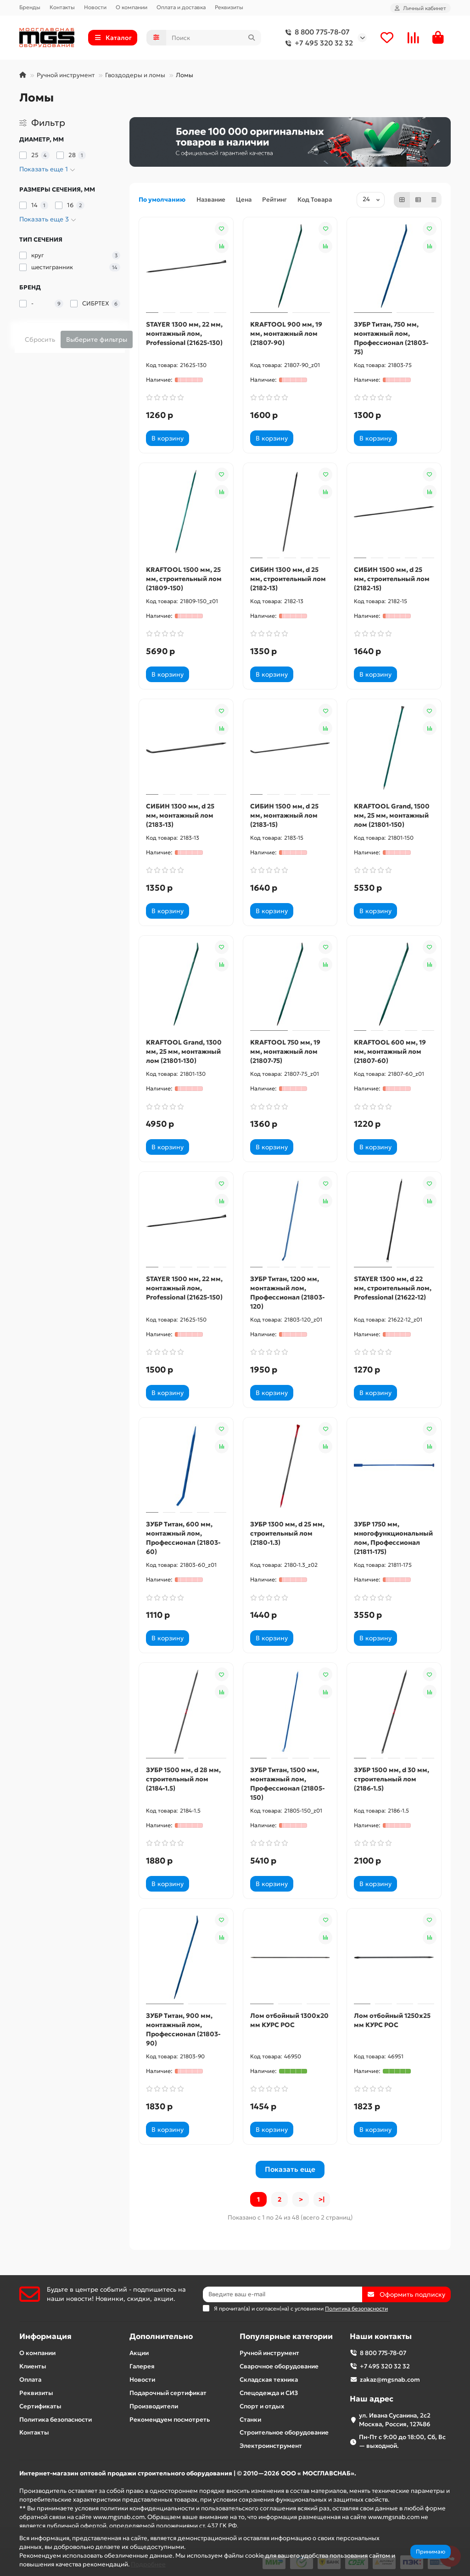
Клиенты (32, 2366)
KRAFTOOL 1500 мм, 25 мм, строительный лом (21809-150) (184, 578)
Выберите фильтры (96, 339)
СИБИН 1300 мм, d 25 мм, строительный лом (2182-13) (288, 578)
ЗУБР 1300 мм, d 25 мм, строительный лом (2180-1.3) (287, 1533)
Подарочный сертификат (168, 2393)
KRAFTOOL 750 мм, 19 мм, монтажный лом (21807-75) (285, 1051)
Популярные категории (286, 2336)
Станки (250, 2419)
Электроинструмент (271, 2446)
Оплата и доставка (181, 7)
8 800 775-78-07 (316, 32)
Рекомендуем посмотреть (169, 2419)
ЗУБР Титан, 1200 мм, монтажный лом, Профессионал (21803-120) (287, 1293)
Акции (139, 2353)
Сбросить (40, 339)
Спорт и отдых (262, 2406)
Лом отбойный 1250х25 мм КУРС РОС (392, 2020)
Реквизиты (229, 7)
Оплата (30, 2380)
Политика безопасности (55, 2419)
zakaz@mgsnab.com (390, 2380)
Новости (95, 7)
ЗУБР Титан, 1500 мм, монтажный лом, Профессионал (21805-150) (287, 1784)
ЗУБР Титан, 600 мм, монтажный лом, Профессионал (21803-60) (183, 1538)
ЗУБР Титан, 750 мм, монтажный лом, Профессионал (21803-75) (391, 338)
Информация (45, 2336)
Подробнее (148, 2564)
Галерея (142, 2366)
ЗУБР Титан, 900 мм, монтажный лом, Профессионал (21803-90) (183, 2029)
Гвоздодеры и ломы (135, 75)
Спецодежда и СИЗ (269, 2393)
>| (322, 2199)
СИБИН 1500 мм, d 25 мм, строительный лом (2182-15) (392, 578)
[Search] (214, 37)
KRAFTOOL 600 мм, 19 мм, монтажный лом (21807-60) (390, 1051)
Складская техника (269, 2380)
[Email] (282, 2294)
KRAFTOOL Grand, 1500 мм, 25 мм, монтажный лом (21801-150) (392, 815)
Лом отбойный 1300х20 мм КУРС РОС (289, 2020)
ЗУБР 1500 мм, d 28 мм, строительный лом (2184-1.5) (183, 1779)
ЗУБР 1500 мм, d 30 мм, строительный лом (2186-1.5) (391, 1779)
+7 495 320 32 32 (317, 43)
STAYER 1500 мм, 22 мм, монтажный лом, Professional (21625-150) (184, 1288)
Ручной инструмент (66, 75)
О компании (131, 7)
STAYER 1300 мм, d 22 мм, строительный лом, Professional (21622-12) (392, 1288)
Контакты (62, 7)
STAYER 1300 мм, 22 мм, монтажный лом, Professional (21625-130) (184, 333)
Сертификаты (40, 2406)
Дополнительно (161, 2336)
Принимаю (430, 2551)
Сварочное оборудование (279, 2366)
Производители (153, 2406)
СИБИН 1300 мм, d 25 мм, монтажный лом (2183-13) (180, 815)
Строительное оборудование (284, 2432)
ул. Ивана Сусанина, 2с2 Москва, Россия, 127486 (395, 2420)
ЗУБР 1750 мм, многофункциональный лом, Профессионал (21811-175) (393, 1538)
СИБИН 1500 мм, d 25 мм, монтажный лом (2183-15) (284, 815)
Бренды (29, 7)
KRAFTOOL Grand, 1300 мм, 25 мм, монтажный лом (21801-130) (184, 1051)
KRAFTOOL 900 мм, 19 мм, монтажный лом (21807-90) (286, 333)
